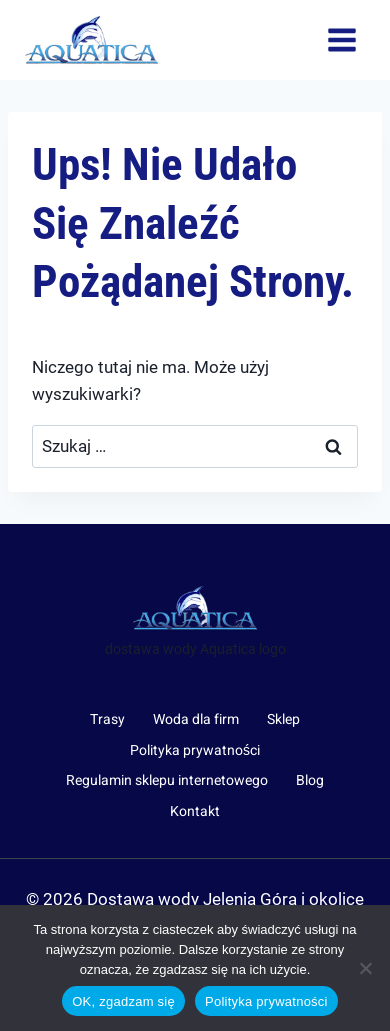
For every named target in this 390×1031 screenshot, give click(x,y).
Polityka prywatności (195, 750)
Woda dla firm (196, 719)
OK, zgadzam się (123, 1001)
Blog (310, 780)
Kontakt (195, 811)
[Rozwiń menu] (341, 39)
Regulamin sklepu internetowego (167, 780)
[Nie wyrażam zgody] (365, 968)
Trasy (107, 719)
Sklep (283, 719)
